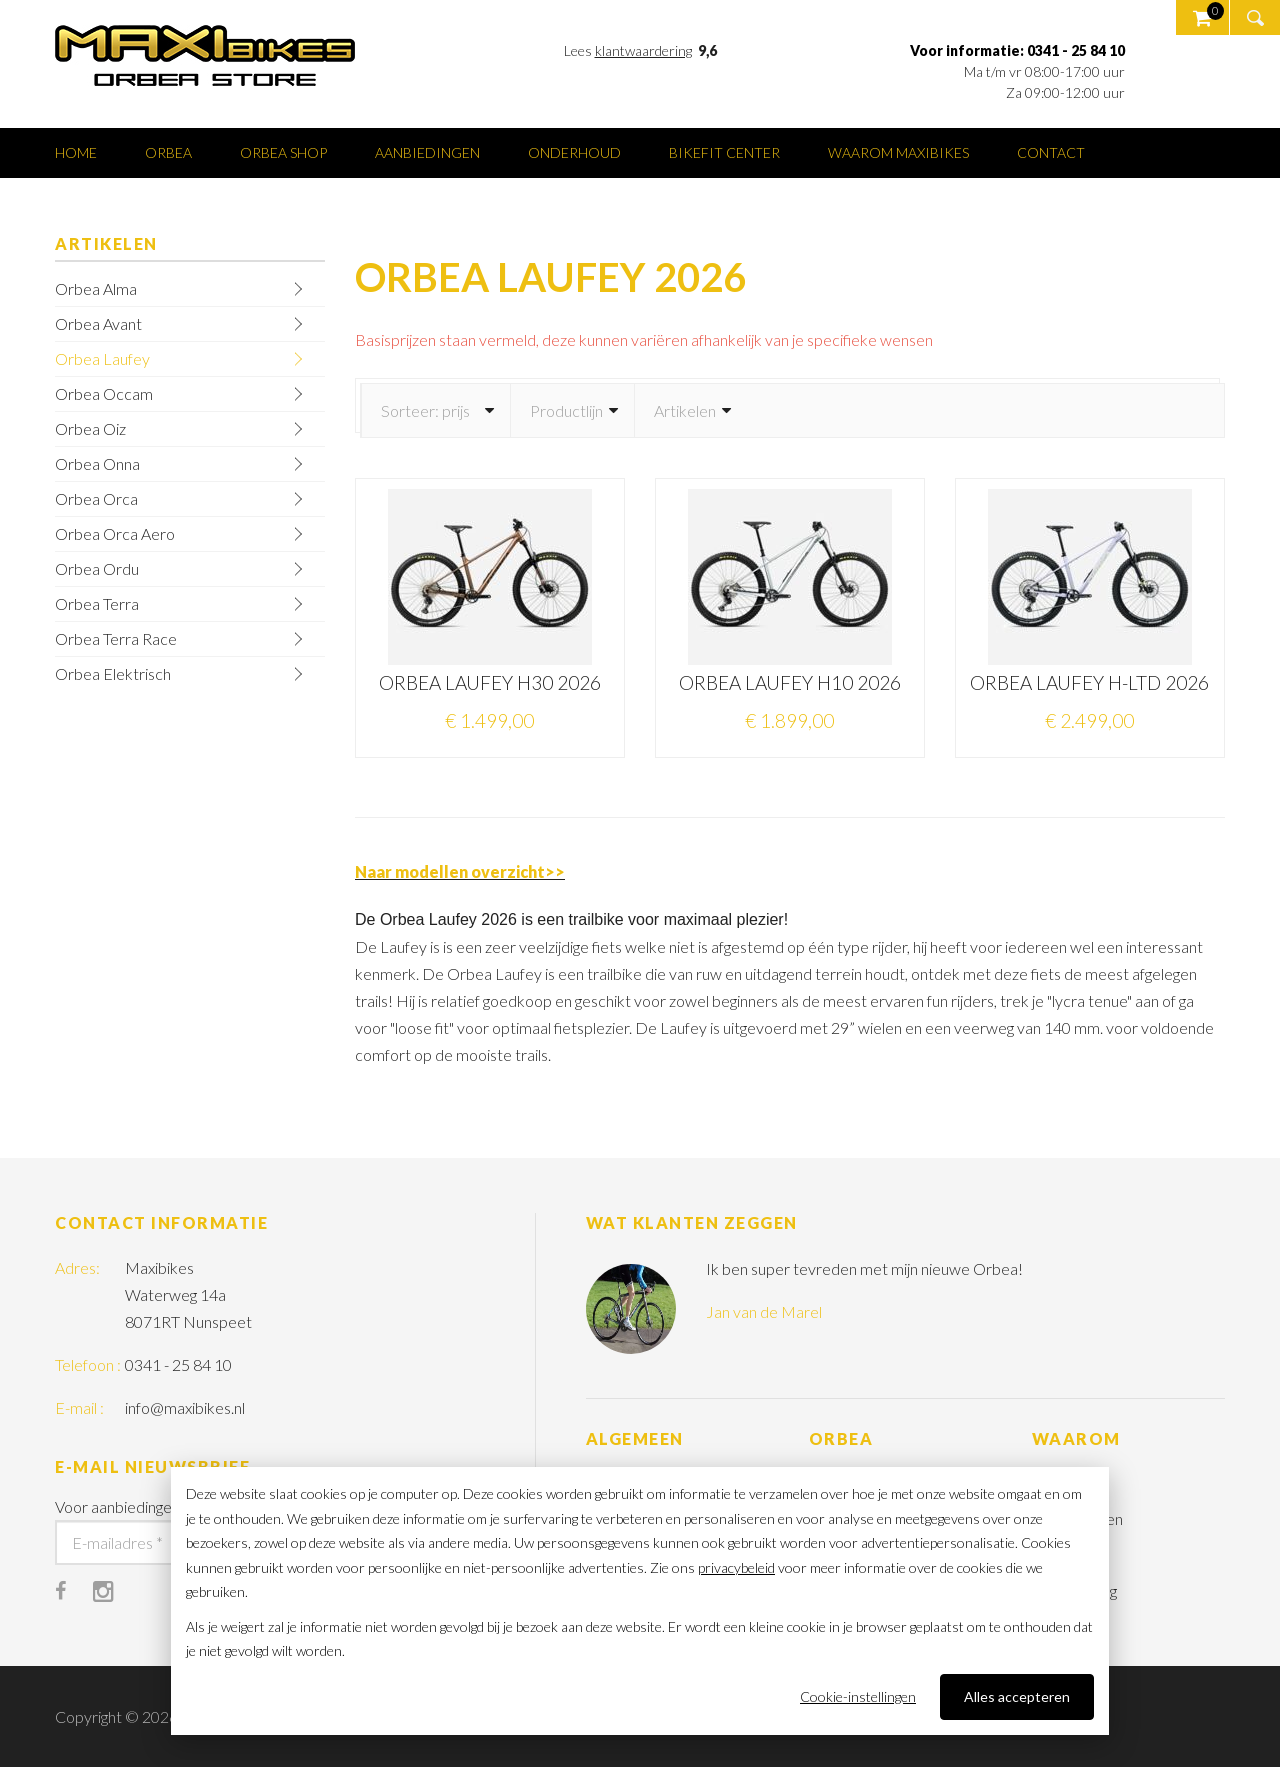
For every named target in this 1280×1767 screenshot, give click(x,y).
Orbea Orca (96, 498)
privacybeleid (736, 1567)
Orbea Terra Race (116, 638)
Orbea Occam (104, 393)
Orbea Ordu (97, 568)
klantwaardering (643, 50)
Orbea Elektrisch (113, 673)
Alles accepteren (1017, 1696)
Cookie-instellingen (858, 1696)
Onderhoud (574, 152)
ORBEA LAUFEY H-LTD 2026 (1089, 682)
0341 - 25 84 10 (178, 1364)
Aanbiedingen (427, 152)
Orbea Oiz (90, 428)
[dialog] (640, 1601)
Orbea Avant (98, 323)
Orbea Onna (97, 463)
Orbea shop (283, 152)
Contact (1051, 152)
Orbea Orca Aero (115, 533)
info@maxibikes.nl (185, 1407)
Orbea (168, 152)
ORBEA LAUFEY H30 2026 (490, 682)
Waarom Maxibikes (898, 152)
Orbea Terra (97, 603)
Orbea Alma (96, 288)
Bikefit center (724, 152)
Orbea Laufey (102, 358)
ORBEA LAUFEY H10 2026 (790, 682)
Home (76, 152)
